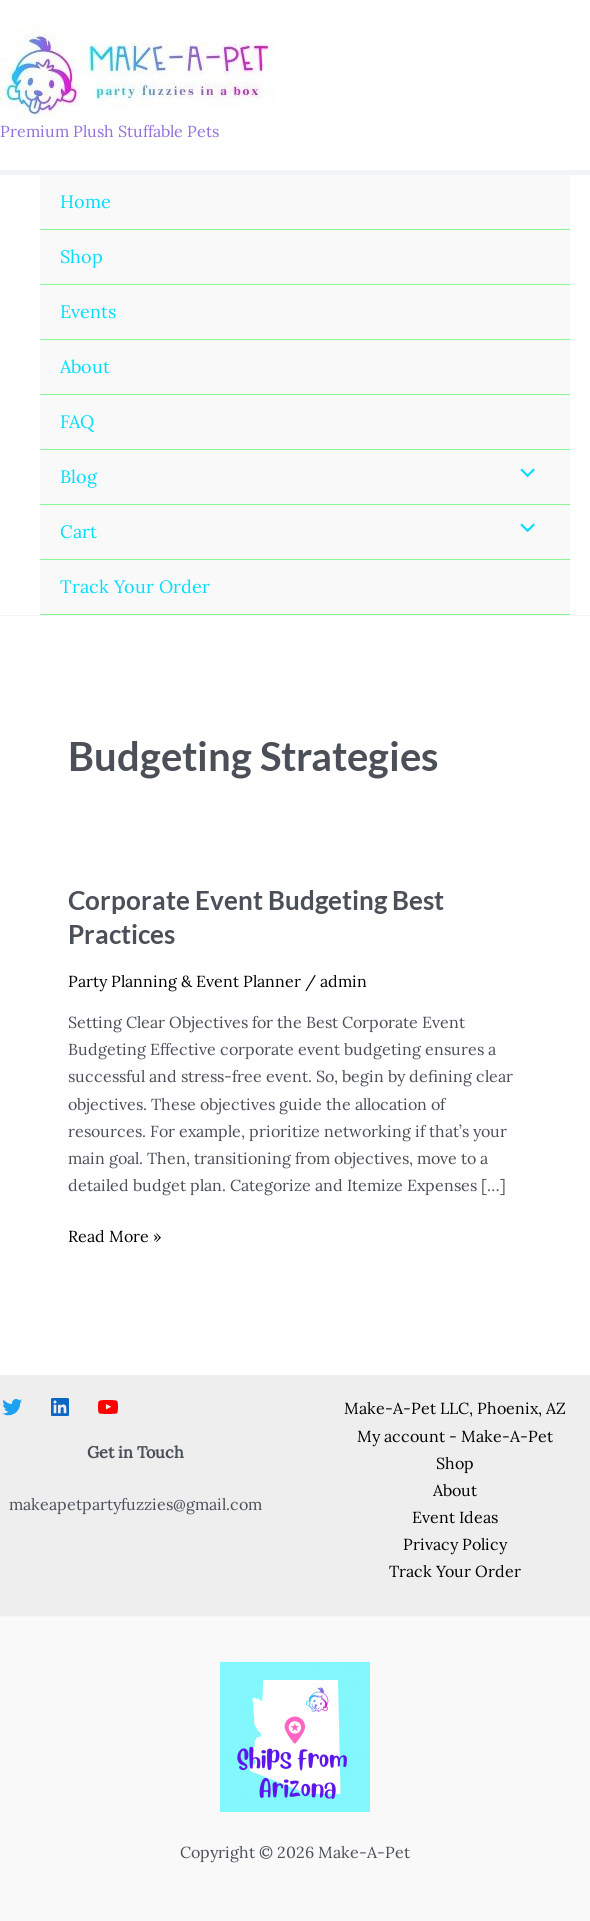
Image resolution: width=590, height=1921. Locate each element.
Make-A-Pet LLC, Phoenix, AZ (455, 1408)
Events (88, 311)
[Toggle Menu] (523, 474)
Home (85, 201)
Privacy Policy (455, 1544)
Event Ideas (455, 1517)
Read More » (114, 1236)
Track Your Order (135, 586)
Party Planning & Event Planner (184, 981)
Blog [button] (78, 476)
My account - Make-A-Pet (455, 1436)
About (85, 366)
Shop (81, 256)
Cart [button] (78, 531)
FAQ (77, 421)
